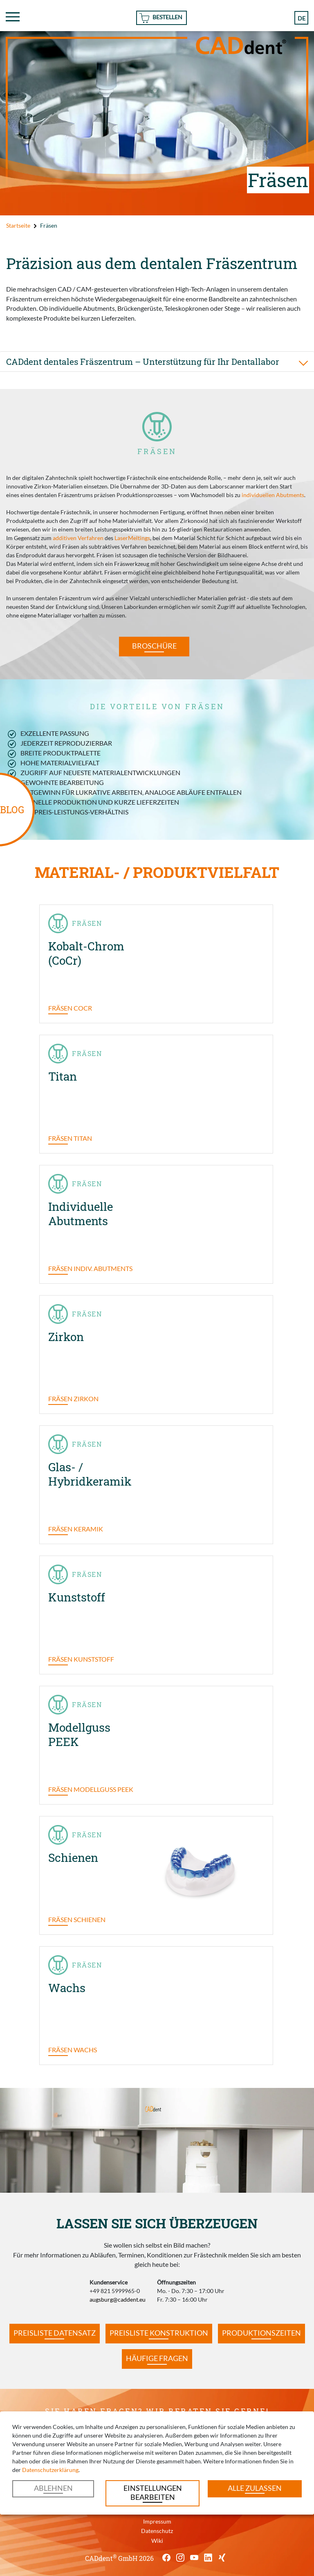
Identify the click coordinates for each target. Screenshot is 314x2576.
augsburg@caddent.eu (118, 2299)
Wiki (157, 2540)
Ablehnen (53, 2488)
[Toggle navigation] (13, 17)
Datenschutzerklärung (50, 2469)
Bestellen (167, 17)
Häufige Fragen (157, 2358)
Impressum (157, 2521)
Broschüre (154, 646)
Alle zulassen (255, 2488)
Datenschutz (157, 2530)
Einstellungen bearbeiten (152, 2492)
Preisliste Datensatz (54, 2333)
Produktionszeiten (261, 2333)
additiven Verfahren (78, 537)
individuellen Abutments (273, 494)
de (301, 18)
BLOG (12, 809)
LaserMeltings (132, 537)
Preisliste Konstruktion (159, 2333)
